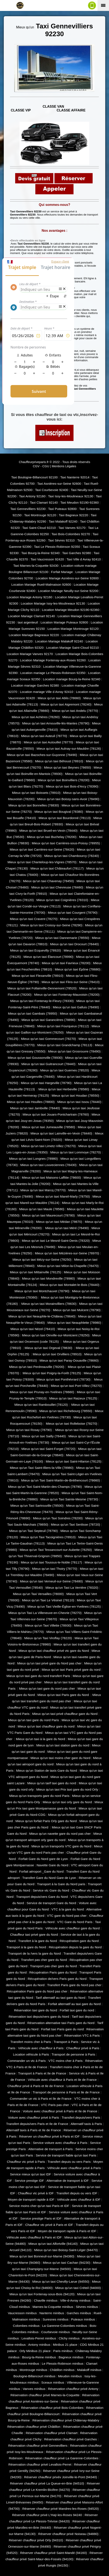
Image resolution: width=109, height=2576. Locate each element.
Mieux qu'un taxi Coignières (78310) (62, 900)
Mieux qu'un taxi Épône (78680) (77, 969)
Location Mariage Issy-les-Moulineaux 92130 (53, 603)
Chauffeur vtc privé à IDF (36, 2193)
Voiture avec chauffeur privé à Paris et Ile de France (60, 2111)
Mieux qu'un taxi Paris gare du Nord (63, 1695)
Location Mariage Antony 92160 (29, 597)
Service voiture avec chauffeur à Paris (60, 2142)
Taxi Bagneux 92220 (73, 515)
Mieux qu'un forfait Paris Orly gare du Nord (46, 1821)
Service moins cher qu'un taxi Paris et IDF (39, 2206)
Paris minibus (63, 2351)
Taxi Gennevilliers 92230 (28, 509)
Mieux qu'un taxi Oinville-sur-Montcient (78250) (56, 1335)
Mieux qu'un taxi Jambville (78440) (35, 1108)
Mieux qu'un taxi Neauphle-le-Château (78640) (41, 1316)
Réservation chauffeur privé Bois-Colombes (52, 2407)
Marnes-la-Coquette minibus (53, 2307)
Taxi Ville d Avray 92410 (84, 559)
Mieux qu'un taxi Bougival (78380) (58, 811)
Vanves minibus (34, 2389)
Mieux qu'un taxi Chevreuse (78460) (57, 887)
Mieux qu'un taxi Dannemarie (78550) (62, 938)
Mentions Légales (64, 466)
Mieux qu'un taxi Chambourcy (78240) (71, 856)
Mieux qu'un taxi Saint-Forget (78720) (48, 1449)
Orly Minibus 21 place (34, 2351)
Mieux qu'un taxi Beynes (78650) (67, 767)
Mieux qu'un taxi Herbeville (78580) (63, 1089)
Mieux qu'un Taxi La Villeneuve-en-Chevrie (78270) (45, 1613)
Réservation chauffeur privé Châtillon (33, 2426)
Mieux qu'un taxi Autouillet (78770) (48, 742)
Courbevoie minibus (55, 2332)
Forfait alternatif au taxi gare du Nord (74, 2004)
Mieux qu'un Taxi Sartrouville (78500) (37, 1505)
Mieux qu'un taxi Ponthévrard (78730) (64, 1379)
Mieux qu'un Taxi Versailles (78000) (38, 1594)
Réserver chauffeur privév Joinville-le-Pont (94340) (60, 2477)
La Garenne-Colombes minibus (64, 2325)
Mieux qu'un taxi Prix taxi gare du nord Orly (67, 1789)
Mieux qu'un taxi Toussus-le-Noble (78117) (51, 1562)
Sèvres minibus (87, 2307)
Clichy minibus (69, 2338)
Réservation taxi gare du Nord (35, 2010)
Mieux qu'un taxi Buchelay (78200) (51, 837)
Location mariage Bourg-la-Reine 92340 (71, 679)
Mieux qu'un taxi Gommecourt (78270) (48, 1038)
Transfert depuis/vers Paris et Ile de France (37, 2124)
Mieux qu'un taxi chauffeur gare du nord (46, 1726)
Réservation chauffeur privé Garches (70, 2439)
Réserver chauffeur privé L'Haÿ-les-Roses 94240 (47, 2515)
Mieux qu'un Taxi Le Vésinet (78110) (48, 1600)
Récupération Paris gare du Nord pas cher (37, 1991)
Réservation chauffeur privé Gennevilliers (37, 2445)
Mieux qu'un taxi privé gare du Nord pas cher (49, 1663)
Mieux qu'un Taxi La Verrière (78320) (72, 1587)
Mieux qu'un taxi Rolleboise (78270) (71, 1423)
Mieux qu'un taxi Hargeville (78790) (46, 1083)
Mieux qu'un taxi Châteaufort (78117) (57, 868)
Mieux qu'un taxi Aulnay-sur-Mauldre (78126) (69, 748)
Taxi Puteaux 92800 (62, 509)
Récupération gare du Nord (79, 1941)
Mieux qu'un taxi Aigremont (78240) (66, 704)
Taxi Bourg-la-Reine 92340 (40, 553)
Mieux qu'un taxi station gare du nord (62, 1745)
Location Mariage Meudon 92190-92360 (70, 610)
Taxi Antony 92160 (32, 496)
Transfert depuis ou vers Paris (69, 2161)
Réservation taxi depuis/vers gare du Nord (39, 2016)
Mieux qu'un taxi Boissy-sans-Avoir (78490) (68, 799)
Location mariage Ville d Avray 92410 (46, 692)
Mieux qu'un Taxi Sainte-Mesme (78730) (69, 1499)
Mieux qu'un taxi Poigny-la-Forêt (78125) (51, 1373)
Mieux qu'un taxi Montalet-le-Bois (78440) (69, 1285)
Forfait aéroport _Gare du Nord (41, 1871)
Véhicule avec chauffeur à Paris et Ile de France (62, 2079)
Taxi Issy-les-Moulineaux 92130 (70, 496)
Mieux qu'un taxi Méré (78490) (66, 1228)
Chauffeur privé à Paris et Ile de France (35, 2086)
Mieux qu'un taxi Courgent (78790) (72, 912)
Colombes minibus (26, 2325)
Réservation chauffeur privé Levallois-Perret (39, 2464)
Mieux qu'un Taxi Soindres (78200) (58, 1518)
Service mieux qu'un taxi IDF (30, 2174)
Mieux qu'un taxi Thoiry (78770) (54, 1568)
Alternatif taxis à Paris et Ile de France (33, 2130)
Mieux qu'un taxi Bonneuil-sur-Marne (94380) (42, 2256)
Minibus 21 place (65, 2344)
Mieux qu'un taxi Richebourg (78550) (65, 1411)
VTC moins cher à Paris (65, 2060)
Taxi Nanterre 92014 (74, 477)
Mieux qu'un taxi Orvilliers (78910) (57, 1354)
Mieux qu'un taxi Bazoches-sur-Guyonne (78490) (42, 755)
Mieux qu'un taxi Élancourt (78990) (49, 956)
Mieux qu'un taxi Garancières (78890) (48, 1020)
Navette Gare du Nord (52, 1865)
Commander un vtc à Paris (26, 2060)
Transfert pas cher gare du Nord (44, 1960)
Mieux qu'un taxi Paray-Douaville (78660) (69, 1360)
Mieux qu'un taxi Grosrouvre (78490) (74, 1051)
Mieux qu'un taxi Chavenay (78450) (48, 881)
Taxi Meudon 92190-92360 (79, 502)
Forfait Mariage (62, 572)
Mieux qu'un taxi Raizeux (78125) (73, 1398)
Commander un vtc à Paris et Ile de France (41, 2098)
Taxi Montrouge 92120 (40, 515)
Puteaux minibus (83, 2319)
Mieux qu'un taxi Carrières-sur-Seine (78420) (42, 849)
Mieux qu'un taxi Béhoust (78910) (59, 761)
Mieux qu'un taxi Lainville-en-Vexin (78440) (61, 1133)
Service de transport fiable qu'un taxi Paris (66, 2155)
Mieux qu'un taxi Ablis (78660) (59, 698)
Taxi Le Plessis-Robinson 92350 (57, 546)
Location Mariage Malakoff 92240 (59, 641)
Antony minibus (39, 2344)
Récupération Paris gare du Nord (52, 1972)
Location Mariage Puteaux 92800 (64, 622)
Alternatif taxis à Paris (86, 2124)
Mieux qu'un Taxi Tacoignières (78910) (48, 1537)
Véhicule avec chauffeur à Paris (41, 2048)
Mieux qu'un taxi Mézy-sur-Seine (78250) (42, 1259)
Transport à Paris (66, 2042)
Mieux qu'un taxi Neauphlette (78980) (74, 1322)
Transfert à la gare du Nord (37, 1941)
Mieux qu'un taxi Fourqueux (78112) (63, 1026)
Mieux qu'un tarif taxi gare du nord (51, 1783)
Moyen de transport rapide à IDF (31, 2199)
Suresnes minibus (55, 2319)
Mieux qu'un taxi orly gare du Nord (67, 1802)
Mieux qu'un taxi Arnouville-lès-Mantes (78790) (55, 723)
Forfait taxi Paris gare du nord (62, 2029)
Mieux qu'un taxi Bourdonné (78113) (65, 818)
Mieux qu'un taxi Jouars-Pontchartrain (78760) (56, 1114)
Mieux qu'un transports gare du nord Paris (39, 1796)
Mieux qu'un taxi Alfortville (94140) (52, 2243)
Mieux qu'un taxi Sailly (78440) (44, 1436)
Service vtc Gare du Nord (51, 1890)
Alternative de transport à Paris (50, 2149)
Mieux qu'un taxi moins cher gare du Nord (60, 1758)
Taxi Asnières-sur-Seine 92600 (59, 483)
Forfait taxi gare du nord (77, 2010)
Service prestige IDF (29, 2180)
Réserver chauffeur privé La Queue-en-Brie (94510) (47, 2483)
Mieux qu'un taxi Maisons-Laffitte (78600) (51, 1177)
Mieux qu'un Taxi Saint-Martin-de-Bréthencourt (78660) (60, 1480)
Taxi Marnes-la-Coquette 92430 (35, 565)
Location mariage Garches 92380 (35, 685)
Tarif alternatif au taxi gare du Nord (60, 1997)
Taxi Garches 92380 (76, 553)
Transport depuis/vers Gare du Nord (42, 1896)
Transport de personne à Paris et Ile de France (66, 2092)
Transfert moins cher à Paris (30, 2042)
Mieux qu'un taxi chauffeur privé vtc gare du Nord (53, 1650)
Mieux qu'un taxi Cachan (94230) (66, 2262)
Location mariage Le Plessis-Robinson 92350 (52, 673)
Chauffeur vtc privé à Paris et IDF (49, 2225)
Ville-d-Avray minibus (75, 2300)
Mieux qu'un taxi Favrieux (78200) (66, 963)
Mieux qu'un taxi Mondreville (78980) (48, 1278)
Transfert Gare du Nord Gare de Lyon (49, 1878)
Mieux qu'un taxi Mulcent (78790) (77, 1310)
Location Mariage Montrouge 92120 (73, 628)
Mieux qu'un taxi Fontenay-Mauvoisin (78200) (67, 994)
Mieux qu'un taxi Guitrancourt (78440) (48, 1064)
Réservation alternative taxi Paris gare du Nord (61, 2023)
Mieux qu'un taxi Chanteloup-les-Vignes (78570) (42, 862)
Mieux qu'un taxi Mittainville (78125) (35, 1272)
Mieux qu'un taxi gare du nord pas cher (47, 1688)
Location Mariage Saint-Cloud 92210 (72, 647)
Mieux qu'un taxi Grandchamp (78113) (64, 1045)
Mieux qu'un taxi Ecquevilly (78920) (35, 950)
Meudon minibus (70, 2376)
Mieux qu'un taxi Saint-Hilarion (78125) (73, 1461)
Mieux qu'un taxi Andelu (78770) (75, 710)
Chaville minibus (45, 2300)
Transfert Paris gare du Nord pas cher (74, 1985)
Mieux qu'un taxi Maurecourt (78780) (48, 1215)
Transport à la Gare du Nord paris (61, 1884)
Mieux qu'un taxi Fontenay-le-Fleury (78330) (42, 1001)
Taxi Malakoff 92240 (63, 521)
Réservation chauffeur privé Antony (73, 2389)
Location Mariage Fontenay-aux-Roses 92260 (53, 660)
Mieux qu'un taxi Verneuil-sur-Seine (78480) (51, 1581)
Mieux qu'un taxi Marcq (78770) (43, 1190)
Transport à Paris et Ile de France (42, 2073)
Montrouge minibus (33, 2370)
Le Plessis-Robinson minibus (62, 2363)
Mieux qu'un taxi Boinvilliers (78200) (63, 780)
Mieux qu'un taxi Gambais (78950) (32, 1013)
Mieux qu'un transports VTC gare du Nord (61, 1846)
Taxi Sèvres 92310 (61, 540)
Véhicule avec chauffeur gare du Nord (72, 1928)
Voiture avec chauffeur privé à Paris (33, 2117)
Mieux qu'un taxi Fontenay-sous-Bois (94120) (42, 2294)
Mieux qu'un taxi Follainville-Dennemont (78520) (42, 988)
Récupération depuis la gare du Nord (75, 1947)
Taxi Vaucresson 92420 (47, 559)
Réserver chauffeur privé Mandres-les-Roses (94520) (60, 2508)
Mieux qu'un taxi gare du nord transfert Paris (38, 1676)
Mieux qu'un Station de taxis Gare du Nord (46, 1770)
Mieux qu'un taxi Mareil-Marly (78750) (63, 1196)
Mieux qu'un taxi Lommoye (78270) (75, 1152)
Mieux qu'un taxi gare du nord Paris (33, 1720)
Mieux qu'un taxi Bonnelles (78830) (33, 805)
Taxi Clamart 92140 (44, 502)
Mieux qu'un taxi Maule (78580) (41, 1209)
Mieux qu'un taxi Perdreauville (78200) (36, 1367)
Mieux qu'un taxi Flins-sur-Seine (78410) (71, 982)
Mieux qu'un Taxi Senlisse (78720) (75, 1524)
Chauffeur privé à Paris (82, 2048)
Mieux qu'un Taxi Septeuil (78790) (33, 1531)
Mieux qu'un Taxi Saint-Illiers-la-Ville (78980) (42, 1467)
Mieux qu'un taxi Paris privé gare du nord (71, 1669)
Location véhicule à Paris (31, 2054)
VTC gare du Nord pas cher (67, 1915)
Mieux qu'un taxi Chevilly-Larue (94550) (60, 2281)
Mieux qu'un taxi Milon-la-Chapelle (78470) (68, 1266)
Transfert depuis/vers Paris (81, 2117)
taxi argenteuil (28, 622)
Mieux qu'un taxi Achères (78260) (36, 717)
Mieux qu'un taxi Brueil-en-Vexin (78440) (48, 830)
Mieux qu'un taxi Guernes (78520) (64, 1070)
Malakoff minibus (89, 2370)
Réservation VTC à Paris (82, 2035)
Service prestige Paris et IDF (41, 2218)
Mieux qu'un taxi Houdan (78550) (75, 1095)
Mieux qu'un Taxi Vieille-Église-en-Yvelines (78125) (64, 1606)
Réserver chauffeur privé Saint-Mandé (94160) (53, 2553)
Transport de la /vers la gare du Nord (34, 1953)
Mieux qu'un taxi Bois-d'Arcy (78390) (72, 786)
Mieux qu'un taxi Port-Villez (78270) (76, 1385)
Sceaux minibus (52, 2382)
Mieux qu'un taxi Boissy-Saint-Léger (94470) (66, 2250)
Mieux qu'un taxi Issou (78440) (79, 1102)
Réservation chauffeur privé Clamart (51, 2433)
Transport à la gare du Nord (26, 1947)
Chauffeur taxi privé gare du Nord (34, 1934)
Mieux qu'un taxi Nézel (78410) (33, 1329)
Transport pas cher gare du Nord (53, 1966)
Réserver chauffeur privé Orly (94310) (36, 2540)
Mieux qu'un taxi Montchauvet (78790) (41, 1291)
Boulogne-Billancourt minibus (34, 2376)
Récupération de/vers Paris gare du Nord (57, 1978)
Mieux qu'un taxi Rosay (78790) (29, 1430)
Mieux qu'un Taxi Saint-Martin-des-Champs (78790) (45, 1486)
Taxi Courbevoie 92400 (51, 490)
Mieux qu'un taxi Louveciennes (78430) (48, 1165)
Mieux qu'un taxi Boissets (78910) (36, 792)
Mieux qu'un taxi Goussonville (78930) (35, 1057)
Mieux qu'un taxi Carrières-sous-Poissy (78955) (66, 843)
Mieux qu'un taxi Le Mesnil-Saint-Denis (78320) (56, 1240)
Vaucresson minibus (22, 2313)
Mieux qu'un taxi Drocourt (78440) (74, 944)
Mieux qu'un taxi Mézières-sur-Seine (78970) (67, 1253)
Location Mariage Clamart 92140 (31, 616)
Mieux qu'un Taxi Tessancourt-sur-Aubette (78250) (56, 1549)
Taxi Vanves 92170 (71, 527)
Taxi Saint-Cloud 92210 (39, 527)
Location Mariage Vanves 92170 (30, 654)
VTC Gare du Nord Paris (74, 1922)
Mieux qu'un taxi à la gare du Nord (40, 1739)
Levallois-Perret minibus (38, 2338)
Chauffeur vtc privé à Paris (26, 2161)
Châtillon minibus (62, 2370)
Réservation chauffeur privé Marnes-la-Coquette (45, 2395)
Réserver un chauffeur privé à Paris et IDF (49, 2136)
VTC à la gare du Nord (67, 1909)
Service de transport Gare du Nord (51, 1903)
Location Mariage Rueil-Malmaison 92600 (41, 584)
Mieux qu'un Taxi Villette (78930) (48, 1625)
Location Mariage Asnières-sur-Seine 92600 (67, 578)
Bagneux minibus (71, 2357)
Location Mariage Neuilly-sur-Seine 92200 (68, 591)
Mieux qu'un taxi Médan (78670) (59, 1221)
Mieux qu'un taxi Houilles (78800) (31, 1102)
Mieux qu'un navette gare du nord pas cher (60, 1833)
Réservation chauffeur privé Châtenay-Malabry (65, 2420)
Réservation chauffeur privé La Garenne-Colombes (61, 2458)
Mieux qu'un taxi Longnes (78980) (33, 1158)
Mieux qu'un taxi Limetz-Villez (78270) (48, 1146)
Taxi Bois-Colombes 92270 (70, 534)
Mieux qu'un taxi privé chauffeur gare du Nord (64, 1714)
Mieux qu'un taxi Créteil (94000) (78, 2288)
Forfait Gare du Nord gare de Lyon (43, 1859)
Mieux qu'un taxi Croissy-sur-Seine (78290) (51, 925)
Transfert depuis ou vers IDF (76, 2193)
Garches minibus (79, 2313)
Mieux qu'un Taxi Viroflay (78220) (48, 1638)
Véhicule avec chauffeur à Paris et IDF (34, 2237)
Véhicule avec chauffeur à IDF (78, 2199)
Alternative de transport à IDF (67, 2180)
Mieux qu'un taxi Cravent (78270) (34, 919)
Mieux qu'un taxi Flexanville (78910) (37, 975)
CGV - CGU (41, 466)
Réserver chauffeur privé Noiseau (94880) (68, 2534)
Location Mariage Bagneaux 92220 (34, 635)
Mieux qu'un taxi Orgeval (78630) (49, 1348)
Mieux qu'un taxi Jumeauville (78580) (48, 1127)
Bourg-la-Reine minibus (39, 2357)
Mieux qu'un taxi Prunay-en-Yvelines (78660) (42, 1392)
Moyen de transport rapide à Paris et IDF (67, 2231)
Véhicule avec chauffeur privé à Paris (74, 2168)
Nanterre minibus (51, 2313)
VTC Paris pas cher (55, 2105)
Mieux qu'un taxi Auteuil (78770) (44, 736)
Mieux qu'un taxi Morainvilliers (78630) (48, 1303)
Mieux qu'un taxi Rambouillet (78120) (41, 1404)
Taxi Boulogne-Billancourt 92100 (34, 477)
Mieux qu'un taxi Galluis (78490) (76, 1007)
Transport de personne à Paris (73, 2054)
